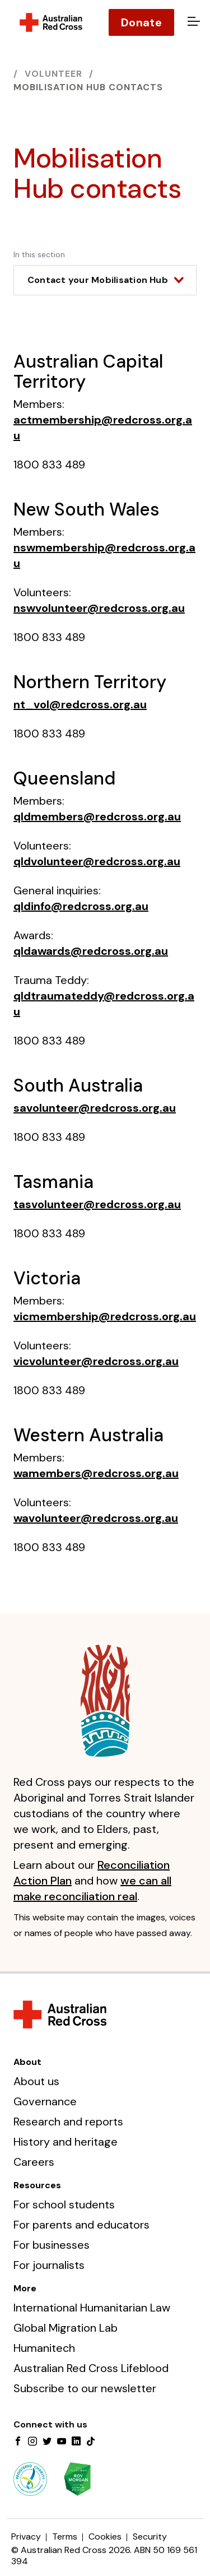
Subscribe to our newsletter (84, 2388)
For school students (64, 2204)
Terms (64, 2536)
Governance (45, 2101)
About (27, 2062)
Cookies (105, 2536)
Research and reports (68, 2121)
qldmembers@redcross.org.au (97, 816)
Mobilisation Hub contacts (88, 87)
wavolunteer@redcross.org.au (95, 1518)
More (24, 2288)
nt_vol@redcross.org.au (80, 704)
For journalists (49, 2265)
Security (150, 2536)
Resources (37, 2185)
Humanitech (44, 2348)
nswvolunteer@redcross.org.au (99, 608)
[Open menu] (192, 22)
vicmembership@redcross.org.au (104, 1316)
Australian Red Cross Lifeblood (91, 2368)
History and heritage (65, 2141)
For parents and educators (81, 2224)
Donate (141, 22)
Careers (33, 2162)
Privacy (26, 2536)
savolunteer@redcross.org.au (94, 1108)
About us (36, 2081)
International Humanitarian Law (91, 2307)
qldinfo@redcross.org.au (80, 906)
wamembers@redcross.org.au (96, 1473)
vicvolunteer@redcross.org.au (96, 1361)
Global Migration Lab (65, 2327)
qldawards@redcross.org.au (90, 951)
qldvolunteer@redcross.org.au (96, 861)
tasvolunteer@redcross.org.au (97, 1204)
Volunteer (53, 74)
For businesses (51, 2245)
